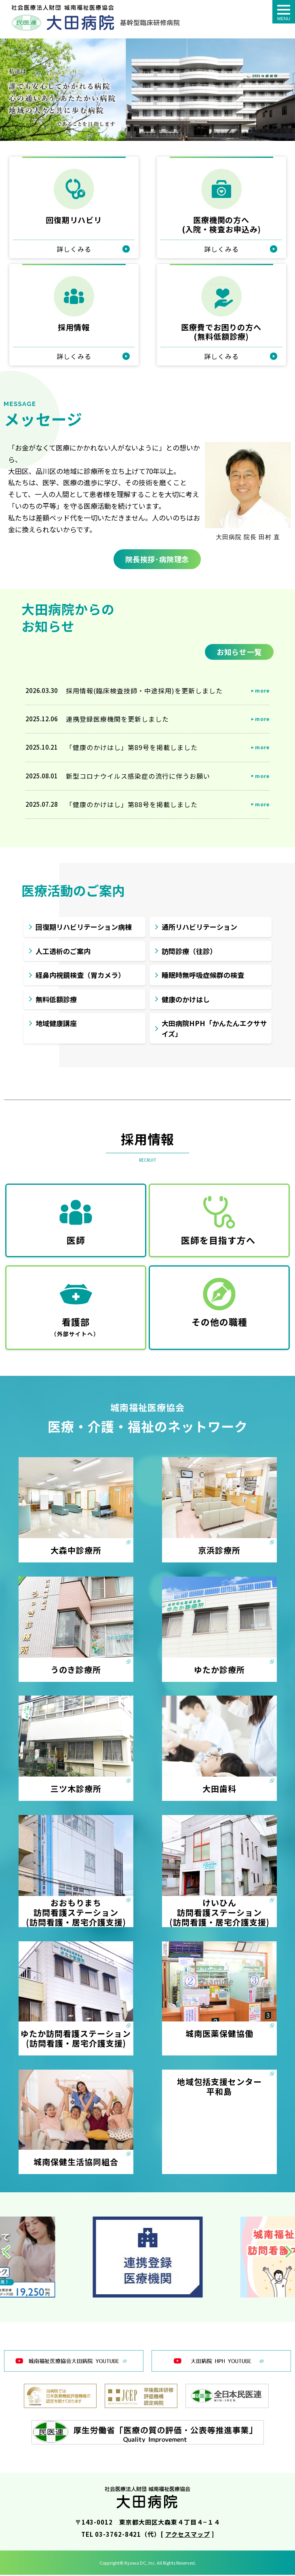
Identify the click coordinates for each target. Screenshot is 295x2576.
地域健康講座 (56, 1024)
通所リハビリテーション (199, 928)
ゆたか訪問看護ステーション (76, 2034)
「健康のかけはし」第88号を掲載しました (132, 805)
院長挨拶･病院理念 (156, 559)
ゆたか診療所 (219, 1671)
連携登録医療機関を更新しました (117, 720)
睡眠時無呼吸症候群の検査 (203, 976)
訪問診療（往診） (189, 952)
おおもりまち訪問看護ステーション (76, 1908)
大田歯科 (219, 1790)
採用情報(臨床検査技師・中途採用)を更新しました (144, 692)
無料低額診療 (56, 1000)
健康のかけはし (186, 1000)
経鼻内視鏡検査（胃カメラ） (80, 976)
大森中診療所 (76, 1551)
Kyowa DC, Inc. (140, 2564)
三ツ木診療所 (76, 1790)
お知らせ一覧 (239, 652)
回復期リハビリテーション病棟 (84, 928)
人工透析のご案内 (63, 952)
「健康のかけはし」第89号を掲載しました (132, 748)
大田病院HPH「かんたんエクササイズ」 (214, 1029)
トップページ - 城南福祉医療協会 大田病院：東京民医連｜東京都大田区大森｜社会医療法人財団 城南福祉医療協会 (96, 18)
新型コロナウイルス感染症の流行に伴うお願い (138, 777)
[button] (6, 2253)
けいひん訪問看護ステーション (219, 1908)
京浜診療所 (219, 1551)
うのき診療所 (76, 1671)
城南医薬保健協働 (219, 2034)
